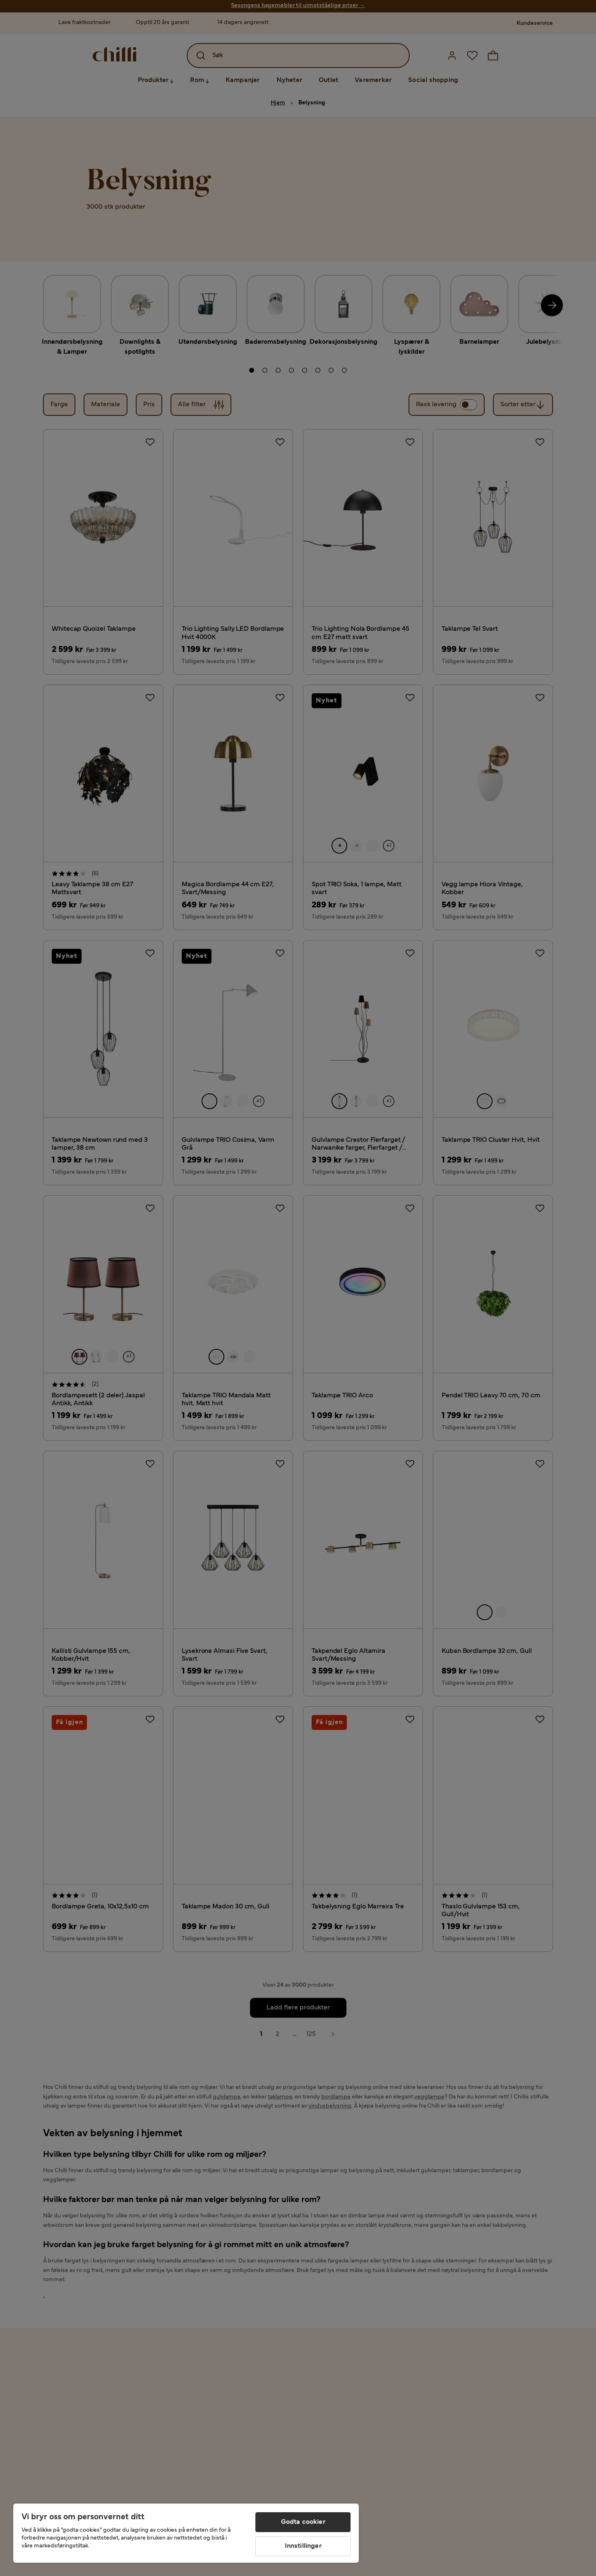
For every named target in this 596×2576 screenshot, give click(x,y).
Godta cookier (303, 2522)
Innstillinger (303, 2546)
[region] (186, 2533)
